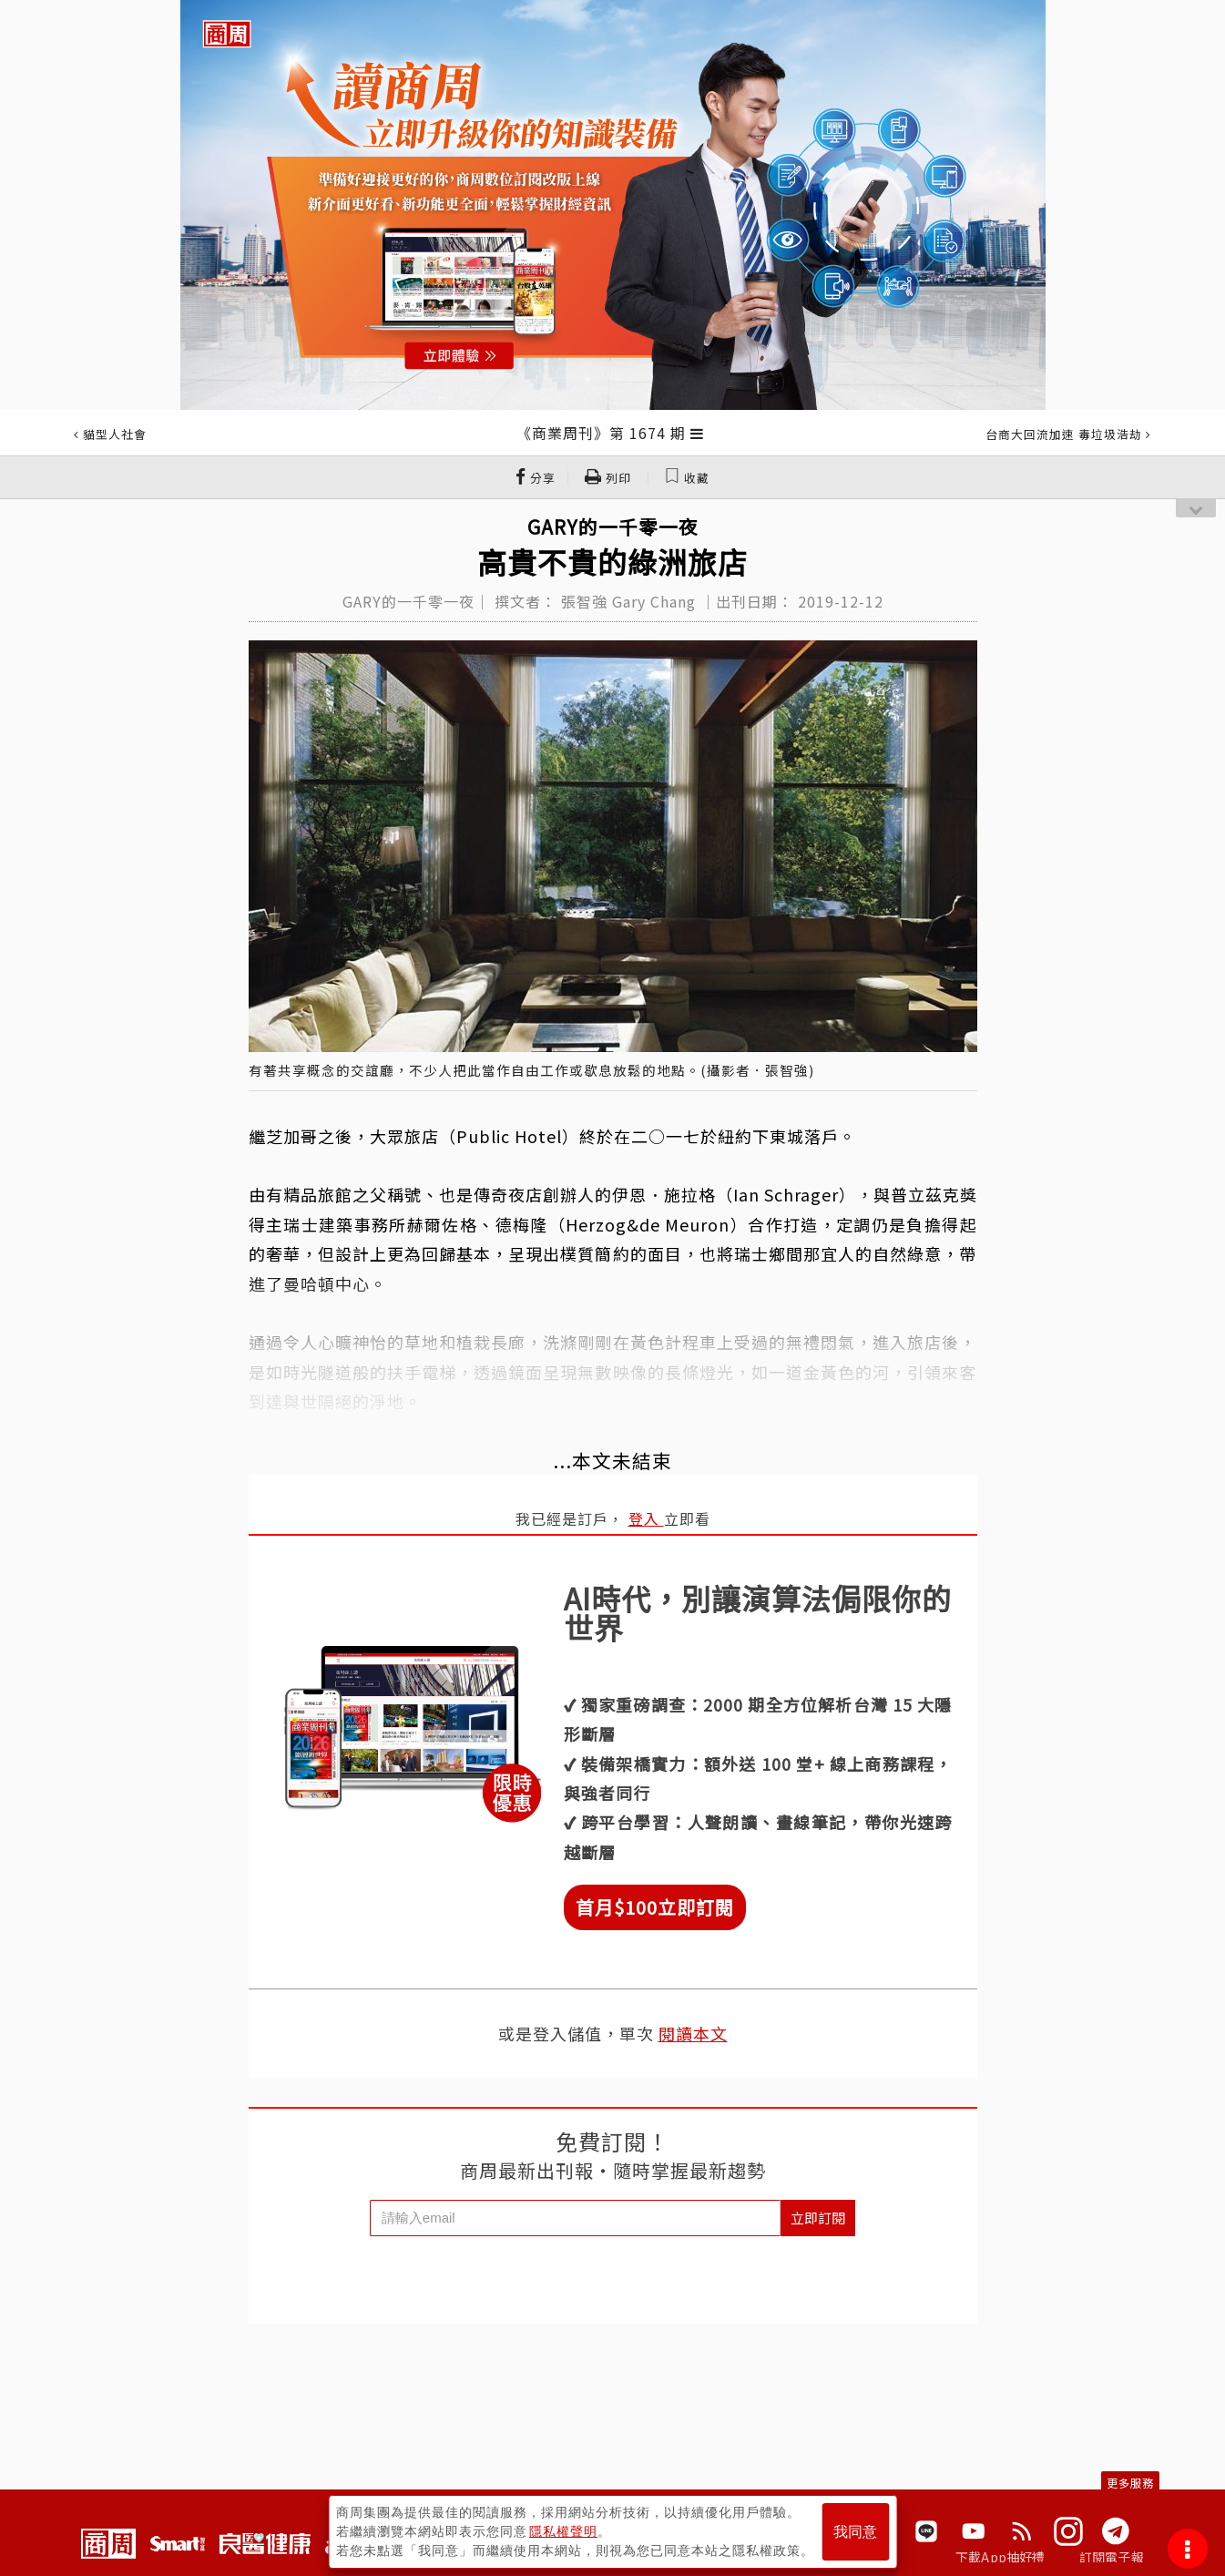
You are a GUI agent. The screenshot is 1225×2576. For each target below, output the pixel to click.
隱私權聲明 (563, 2531)
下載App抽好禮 (1000, 2557)
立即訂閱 (818, 2217)
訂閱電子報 (1111, 2557)
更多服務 (1130, 2482)
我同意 (855, 2532)
